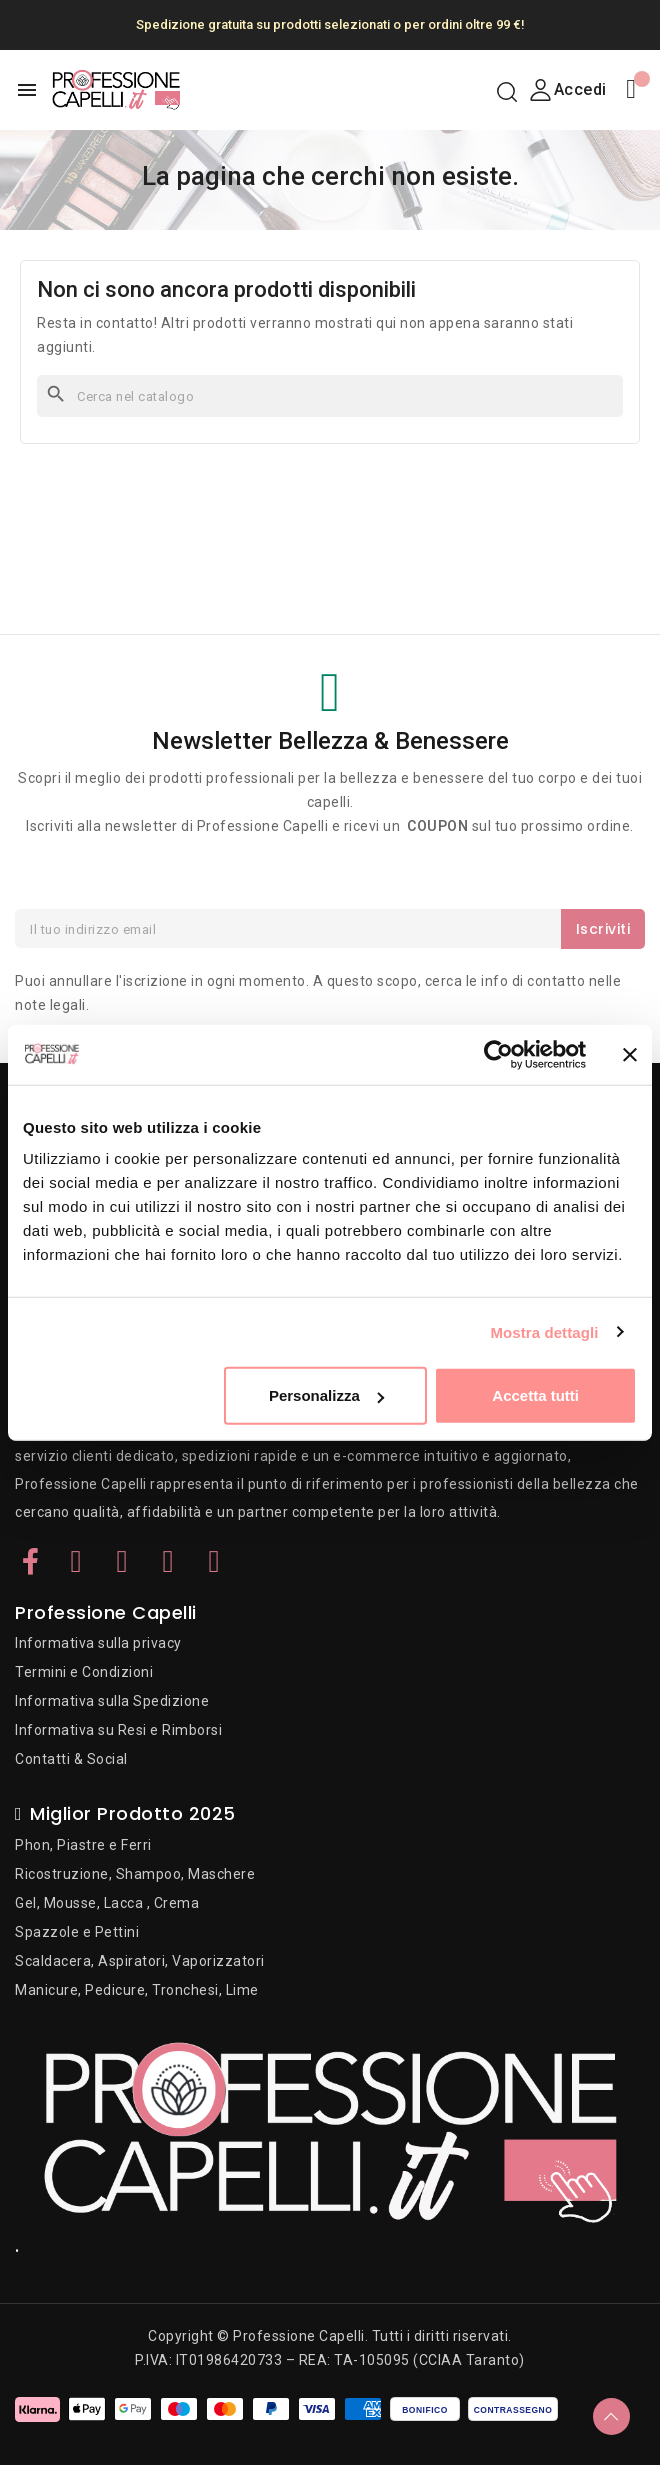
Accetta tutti (535, 1395)
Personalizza (326, 1395)
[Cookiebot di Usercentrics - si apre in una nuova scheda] (498, 1054)
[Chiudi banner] (630, 1054)
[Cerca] (330, 396)
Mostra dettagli (544, 1331)
